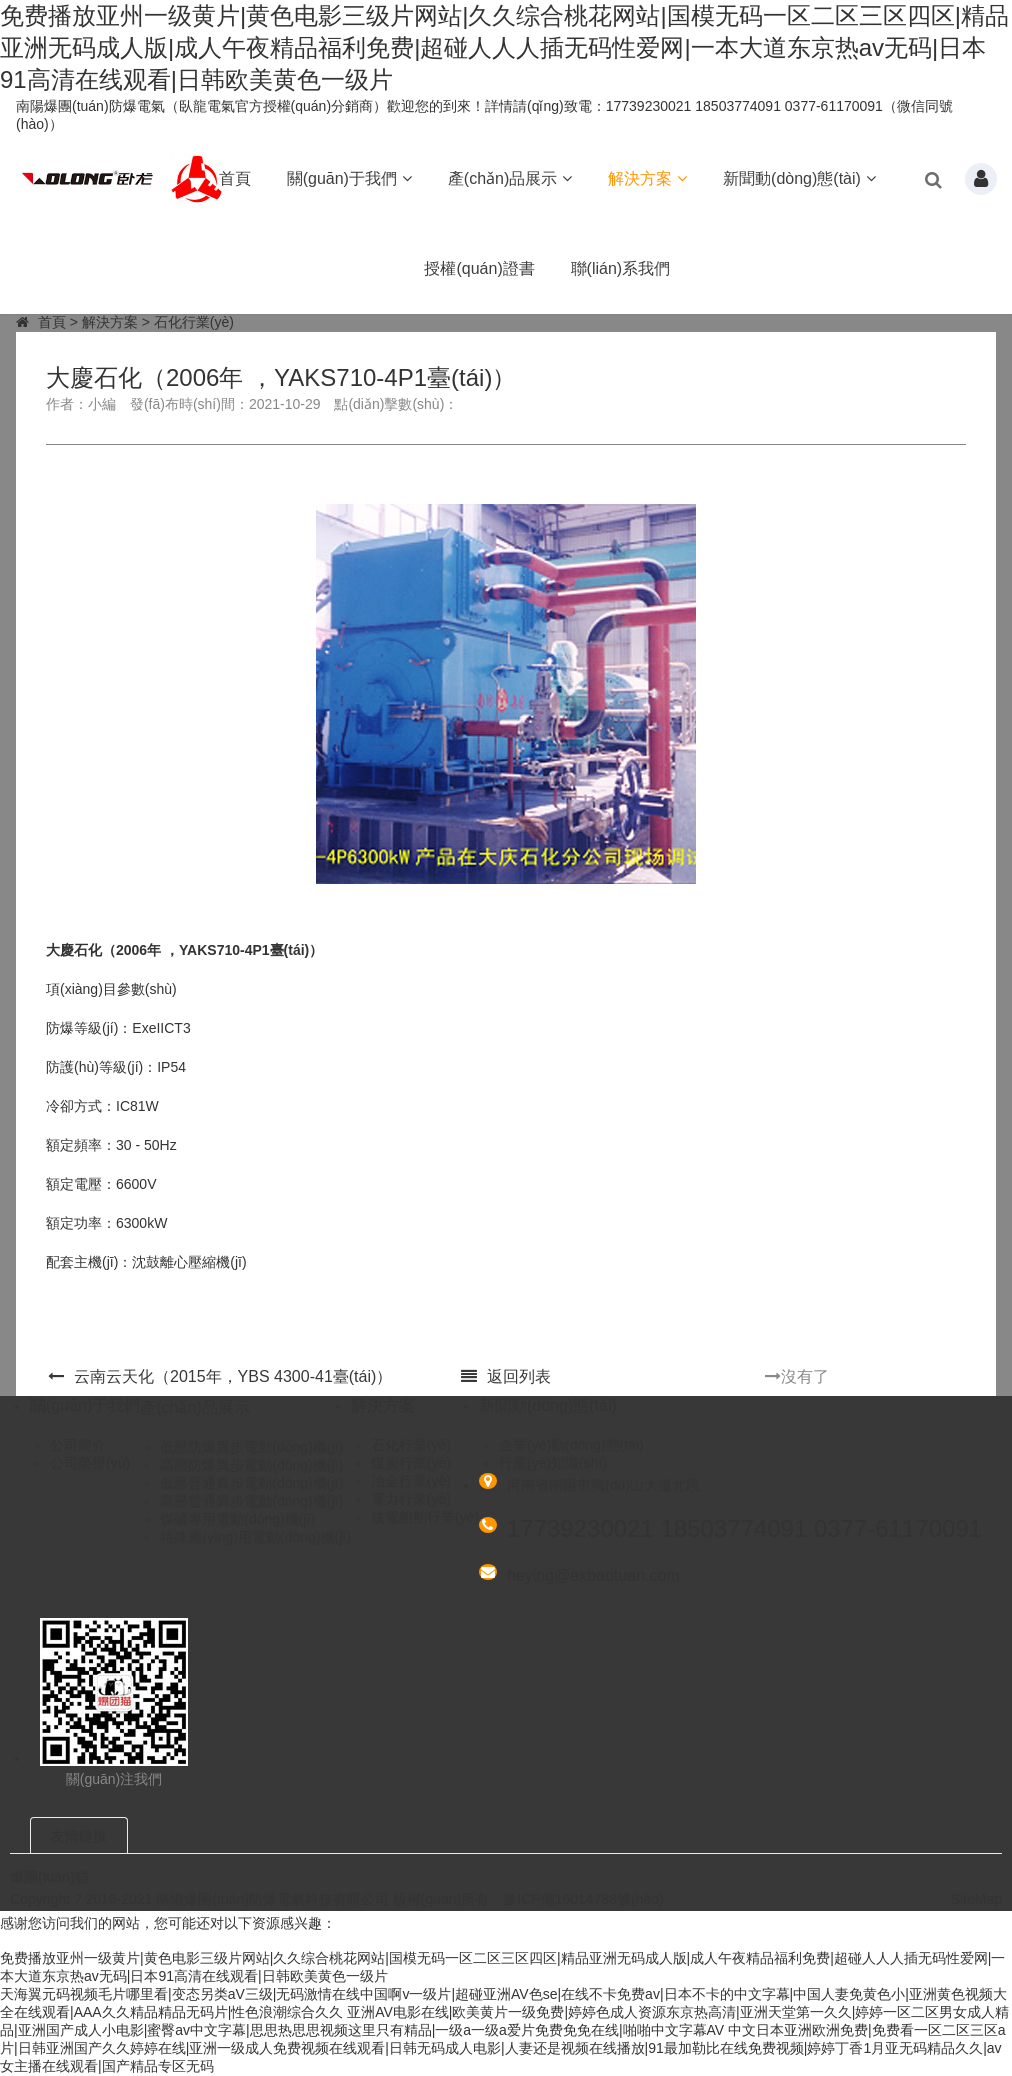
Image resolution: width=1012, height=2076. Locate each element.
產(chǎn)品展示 (510, 178)
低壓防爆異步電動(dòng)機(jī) (251, 1447)
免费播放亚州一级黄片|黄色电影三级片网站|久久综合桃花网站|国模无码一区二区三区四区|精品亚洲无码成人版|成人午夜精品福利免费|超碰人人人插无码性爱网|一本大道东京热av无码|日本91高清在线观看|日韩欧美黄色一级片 (504, 47)
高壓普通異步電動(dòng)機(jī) (251, 1501)
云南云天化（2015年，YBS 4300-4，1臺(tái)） (220, 1376)
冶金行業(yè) (411, 1481)
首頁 (235, 178)
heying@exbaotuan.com (593, 1575)
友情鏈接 (79, 1836)
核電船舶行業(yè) (425, 1517)
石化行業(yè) (194, 322)
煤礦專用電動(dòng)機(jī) (237, 1519)
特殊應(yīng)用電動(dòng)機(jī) (255, 1537)
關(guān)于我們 (349, 178)
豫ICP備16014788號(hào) (583, 1899)
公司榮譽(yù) (90, 1463)
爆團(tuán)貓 (49, 1877)
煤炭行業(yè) (411, 1463)
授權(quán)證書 (479, 268)
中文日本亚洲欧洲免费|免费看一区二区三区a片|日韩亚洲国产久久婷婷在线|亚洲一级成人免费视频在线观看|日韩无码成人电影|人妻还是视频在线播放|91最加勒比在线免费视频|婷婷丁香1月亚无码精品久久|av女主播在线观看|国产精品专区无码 (503, 2048)
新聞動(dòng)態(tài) (799, 178)
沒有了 (797, 1376)
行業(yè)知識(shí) (553, 1463)
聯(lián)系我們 (621, 268)
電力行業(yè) (411, 1499)
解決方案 (647, 178)
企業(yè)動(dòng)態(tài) (571, 1445)
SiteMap (976, 1899)
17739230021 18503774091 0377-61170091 (744, 1528)
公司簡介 (78, 1445)
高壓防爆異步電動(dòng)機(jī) (251, 1465)
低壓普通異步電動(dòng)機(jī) (251, 1483)
